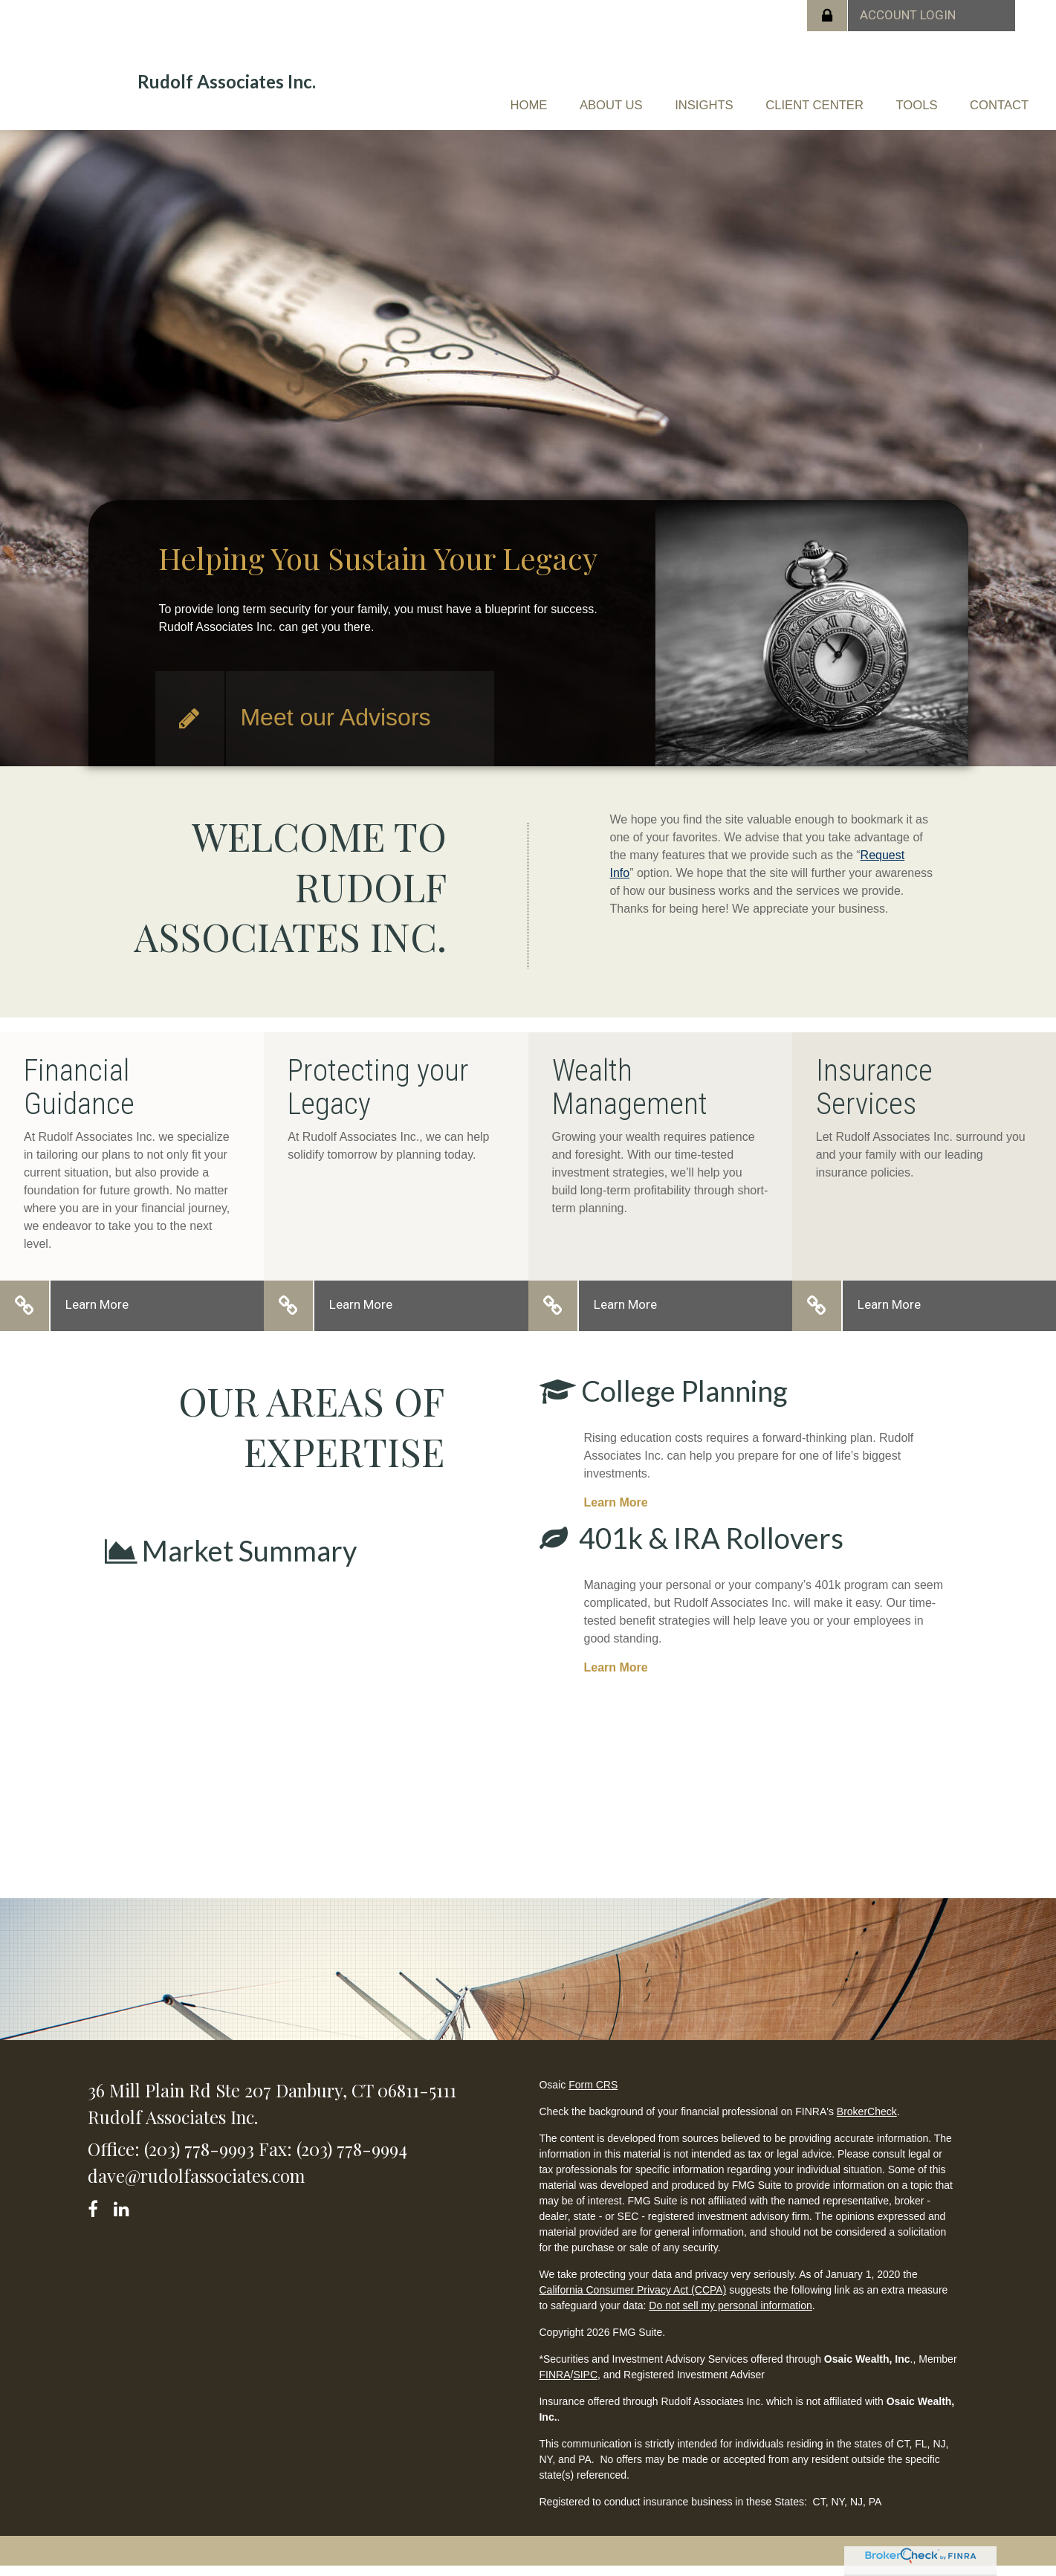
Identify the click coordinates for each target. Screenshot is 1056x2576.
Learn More (97, 1314)
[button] (518, 93)
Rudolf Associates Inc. (226, 81)
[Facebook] (98, 2216)
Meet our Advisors (335, 726)
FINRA (554, 2384)
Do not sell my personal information (730, 2315)
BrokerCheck (867, 2121)
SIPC (585, 2384)
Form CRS (593, 2094)
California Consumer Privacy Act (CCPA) (632, 2299)
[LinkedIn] (124, 2216)
